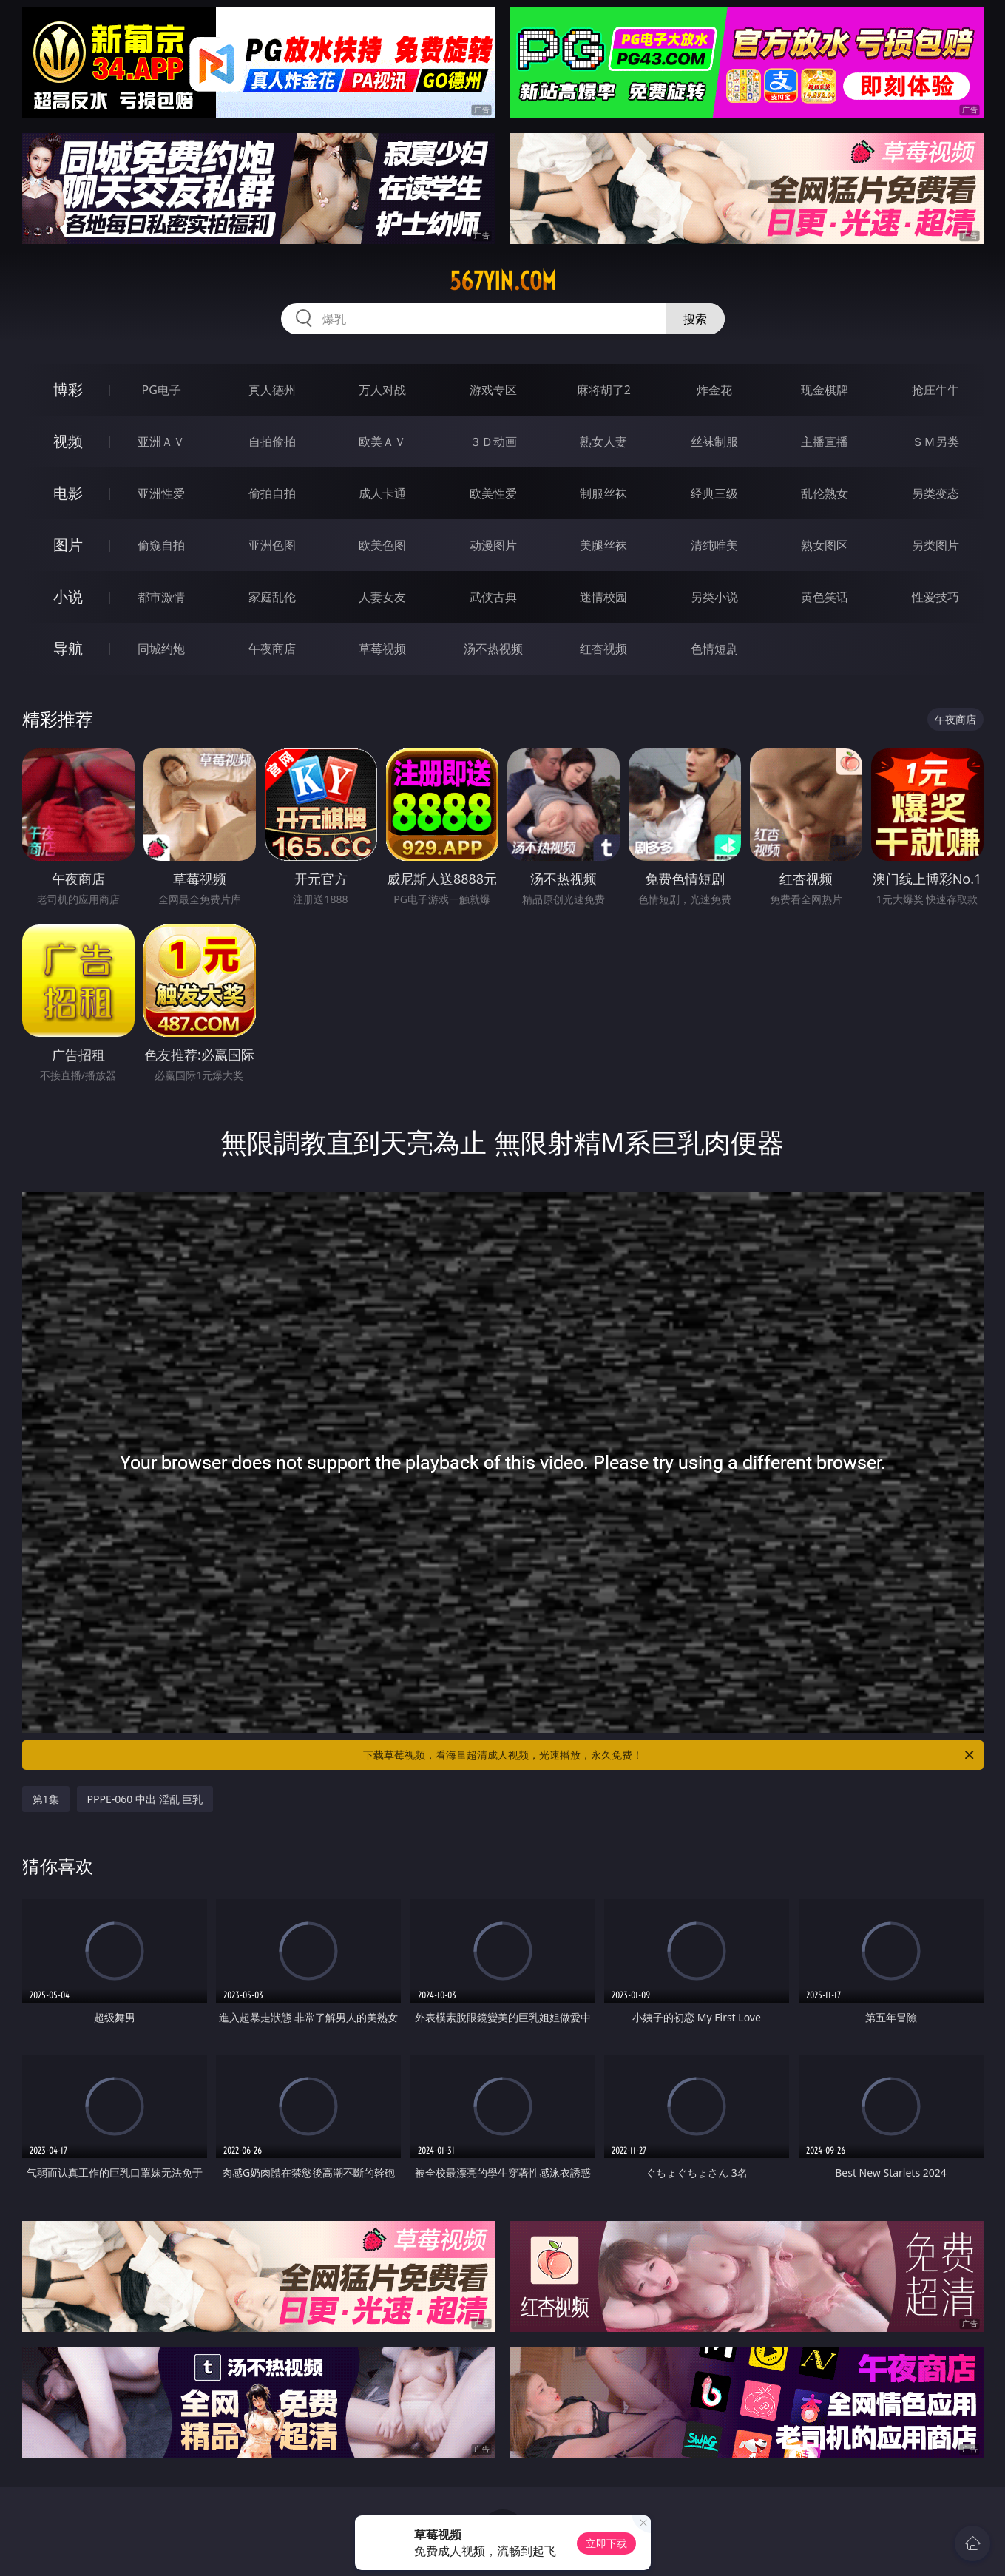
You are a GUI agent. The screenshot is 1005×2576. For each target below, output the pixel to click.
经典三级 (714, 493)
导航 (68, 648)
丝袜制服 (714, 441)
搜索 (695, 319)
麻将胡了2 (604, 390)
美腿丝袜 (603, 545)
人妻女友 (382, 597)
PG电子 (161, 390)
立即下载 (606, 2543)
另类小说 (714, 597)
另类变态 (935, 493)
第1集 (46, 1799)
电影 (68, 493)
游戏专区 (493, 390)
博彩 (68, 389)
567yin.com (503, 281)
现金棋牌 (824, 390)
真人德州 (272, 390)
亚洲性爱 (161, 493)
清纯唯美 (714, 545)
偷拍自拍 (272, 493)
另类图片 (935, 545)
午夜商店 (272, 648)
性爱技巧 (935, 597)
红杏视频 (603, 648)
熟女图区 (824, 545)
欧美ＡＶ (382, 441)
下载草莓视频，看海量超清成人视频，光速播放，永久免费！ (669, 1755)
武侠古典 (493, 597)
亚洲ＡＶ (161, 441)
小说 (68, 596)
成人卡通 (382, 493)
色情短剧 (714, 648)
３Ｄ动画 (493, 441)
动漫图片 (493, 545)
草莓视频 (382, 648)
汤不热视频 (493, 648)
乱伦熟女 (824, 493)
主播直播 (824, 441)
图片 (68, 545)
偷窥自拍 (161, 545)
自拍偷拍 (272, 441)
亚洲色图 (272, 545)
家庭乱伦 (272, 597)
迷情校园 (603, 597)
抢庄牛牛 (935, 390)
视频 (68, 441)
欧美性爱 (493, 493)
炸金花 (714, 390)
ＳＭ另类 (935, 441)
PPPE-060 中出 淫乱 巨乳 (145, 1799)
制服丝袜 (603, 493)
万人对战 (382, 390)
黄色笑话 (824, 597)
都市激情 (161, 597)
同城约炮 (161, 648)
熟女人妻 (603, 441)
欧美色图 (382, 545)
